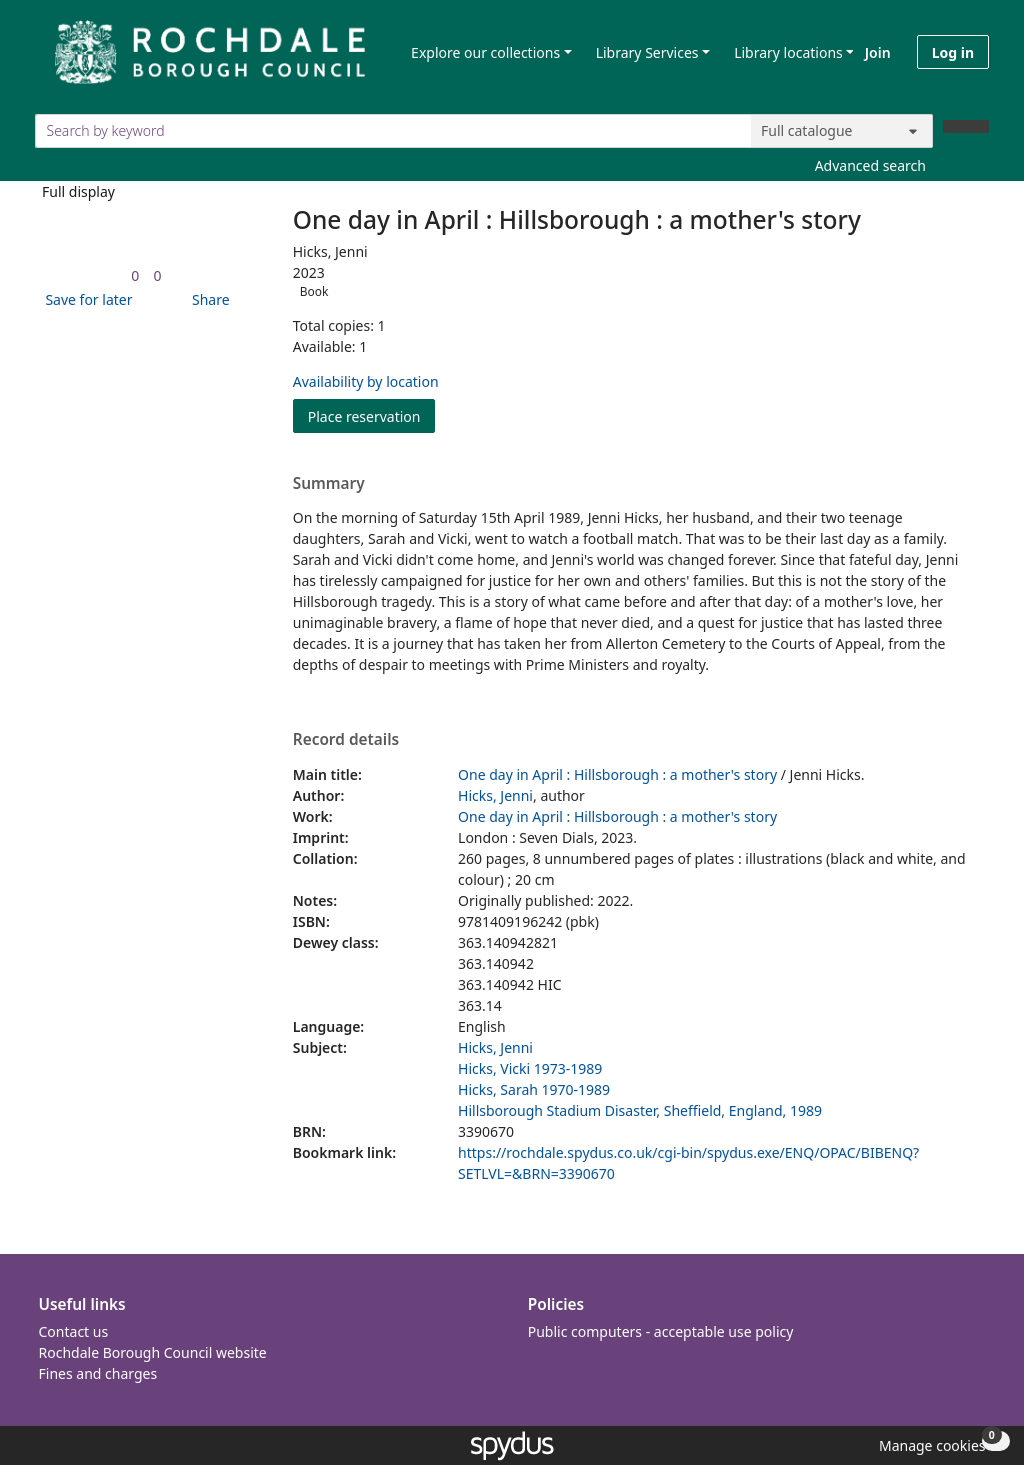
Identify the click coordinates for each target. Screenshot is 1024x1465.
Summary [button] (329, 484)
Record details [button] (346, 740)
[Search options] (842, 131)
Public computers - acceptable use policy (661, 1331)
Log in (953, 52)
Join (878, 52)
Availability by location (366, 381)
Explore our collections (485, 52)
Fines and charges (98, 1373)
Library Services (647, 52)
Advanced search (870, 165)
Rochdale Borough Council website (153, 1352)
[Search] (966, 126)
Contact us (74, 1331)
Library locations (788, 52)
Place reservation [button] (372, 415)
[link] (135, 275)
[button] (85, 299)
